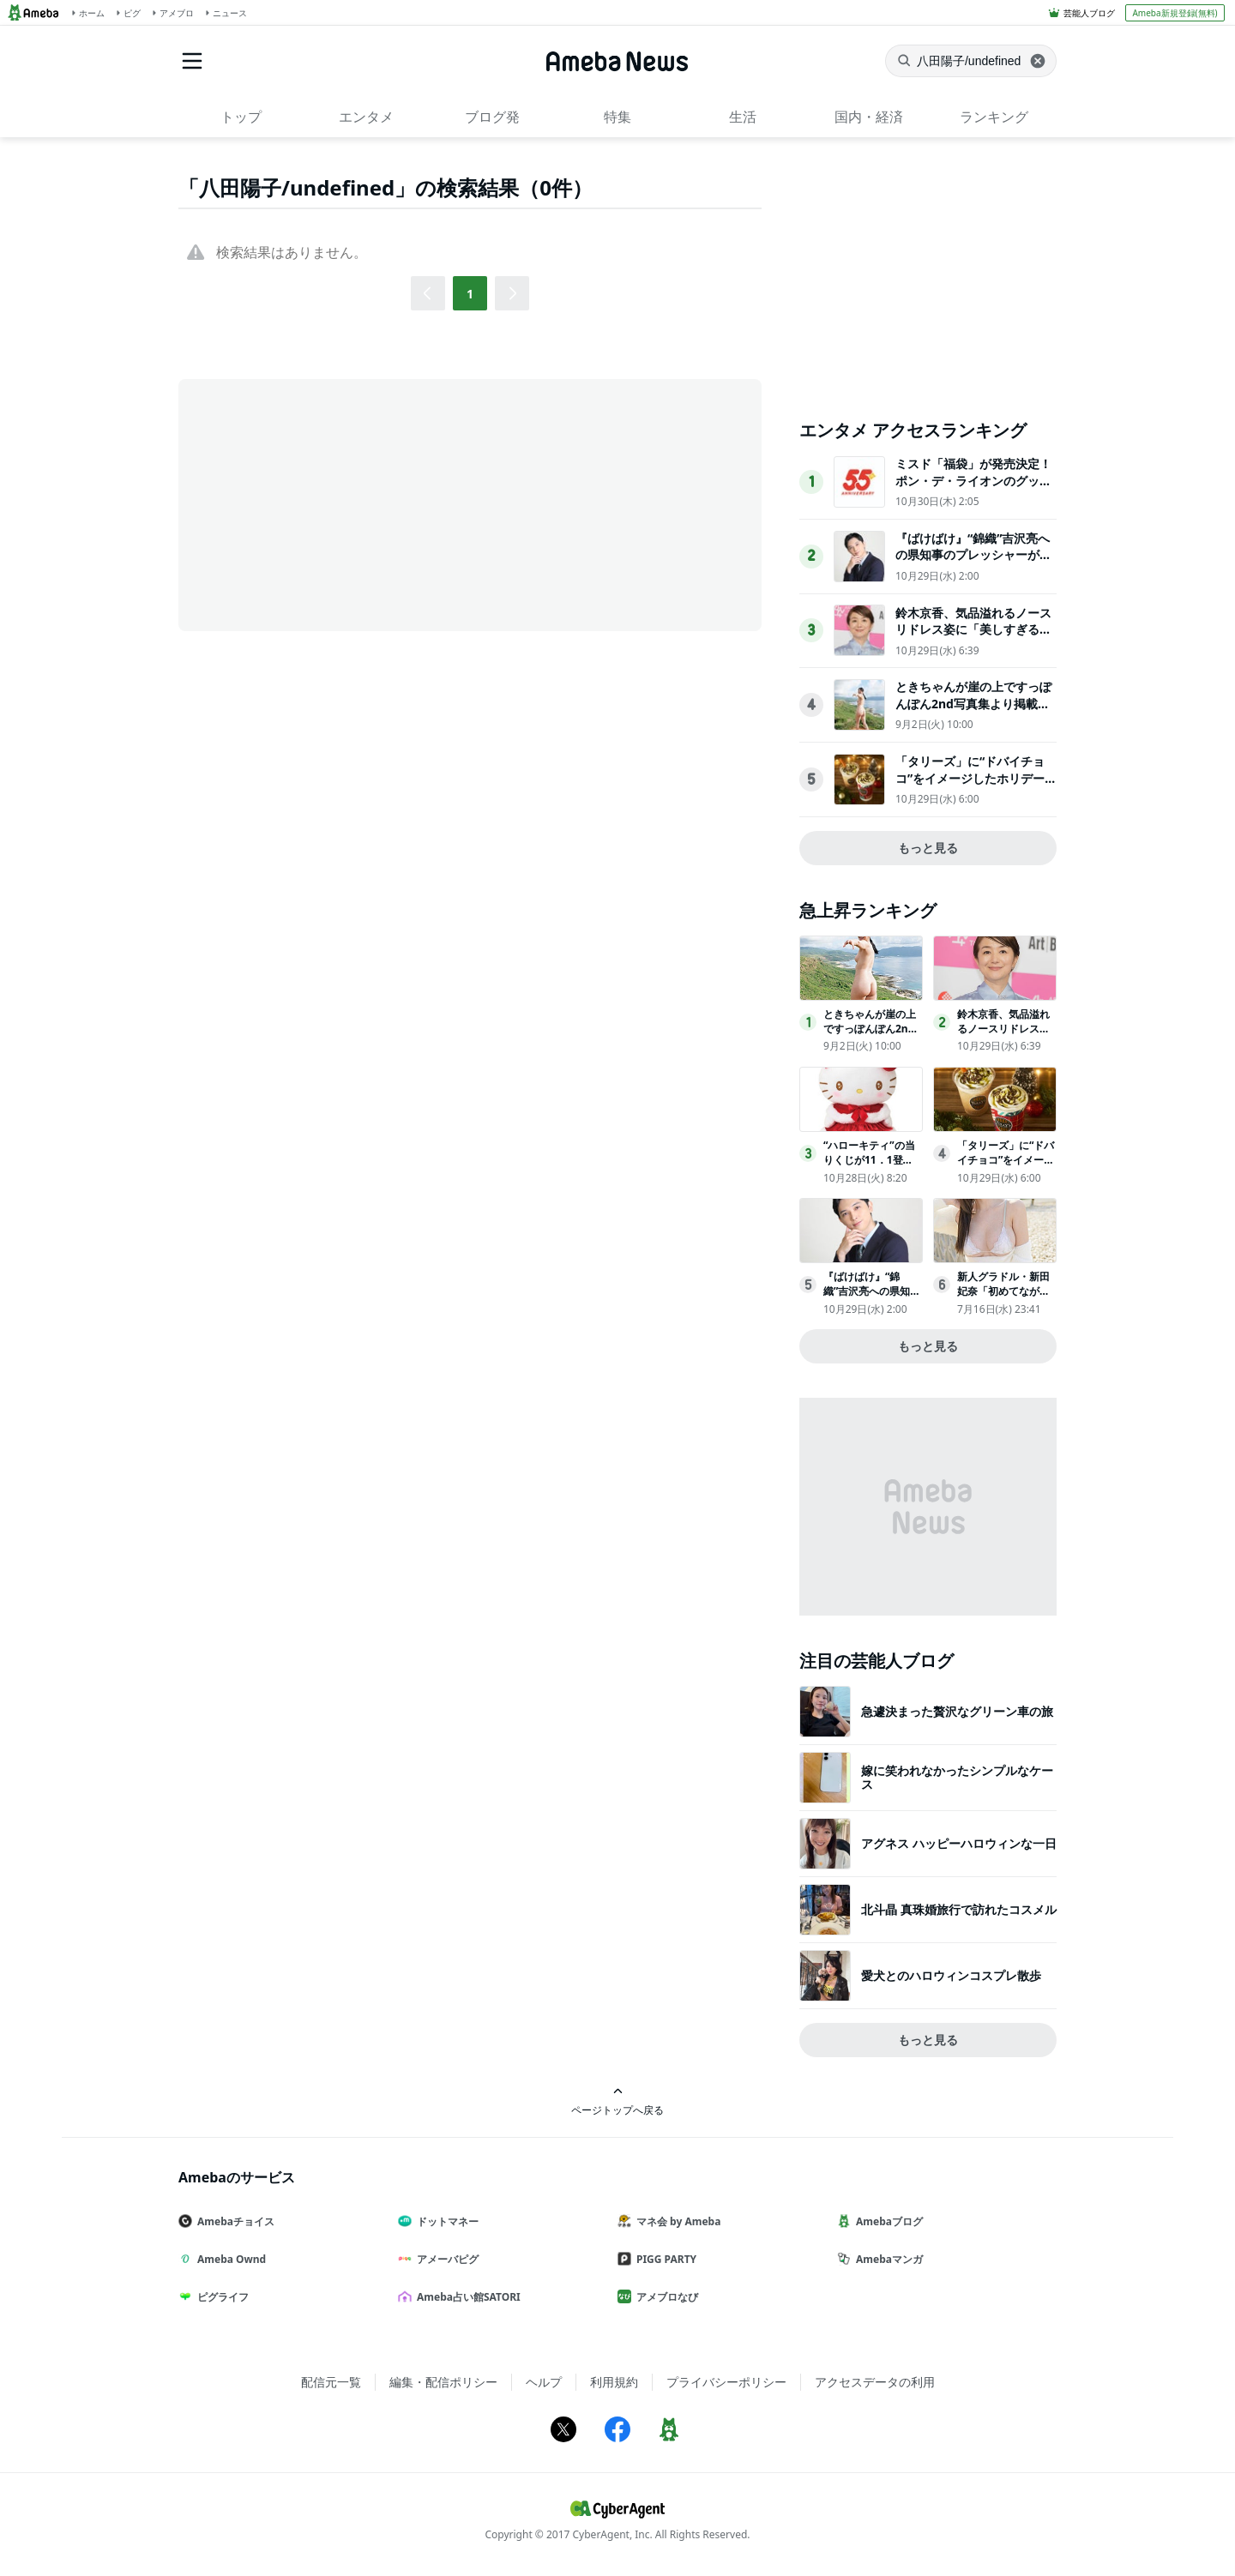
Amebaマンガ (887, 2259)
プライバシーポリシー (726, 2382)
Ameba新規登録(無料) (1174, 13)
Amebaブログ (887, 2221)
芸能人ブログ (1089, 13)
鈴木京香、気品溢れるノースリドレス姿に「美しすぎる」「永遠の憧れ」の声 (973, 629)
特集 (617, 116)
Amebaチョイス (233, 2221)
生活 (742, 116)
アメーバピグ (445, 2259)
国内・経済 (868, 116)
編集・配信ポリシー (443, 2382)
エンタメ (366, 116)
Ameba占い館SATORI (466, 2297)
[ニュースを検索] (971, 61)
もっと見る (928, 848)
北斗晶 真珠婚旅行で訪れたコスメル (959, 1909)
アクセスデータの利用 (875, 2382)
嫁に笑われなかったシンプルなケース (957, 1777)
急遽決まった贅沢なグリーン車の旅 (957, 1711)
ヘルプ (544, 2382)
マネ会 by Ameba (676, 2221)
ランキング (994, 116)
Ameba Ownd (229, 2259)
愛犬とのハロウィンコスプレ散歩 (951, 1975)
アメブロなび (665, 2297)
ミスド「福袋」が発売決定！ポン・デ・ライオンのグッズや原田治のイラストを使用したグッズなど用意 (973, 488)
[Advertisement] (332, 503)
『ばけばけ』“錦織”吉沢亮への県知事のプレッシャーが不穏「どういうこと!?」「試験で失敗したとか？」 (973, 563)
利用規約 (614, 2382)
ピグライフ (220, 2297)
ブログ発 (492, 116)
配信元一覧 (331, 2382)
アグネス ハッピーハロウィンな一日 (959, 1843)
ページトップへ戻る (617, 2101)
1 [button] (470, 294)
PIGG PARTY (664, 2259)
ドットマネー (445, 2221)
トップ (241, 116)
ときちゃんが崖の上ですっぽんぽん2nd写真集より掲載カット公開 (973, 703)
